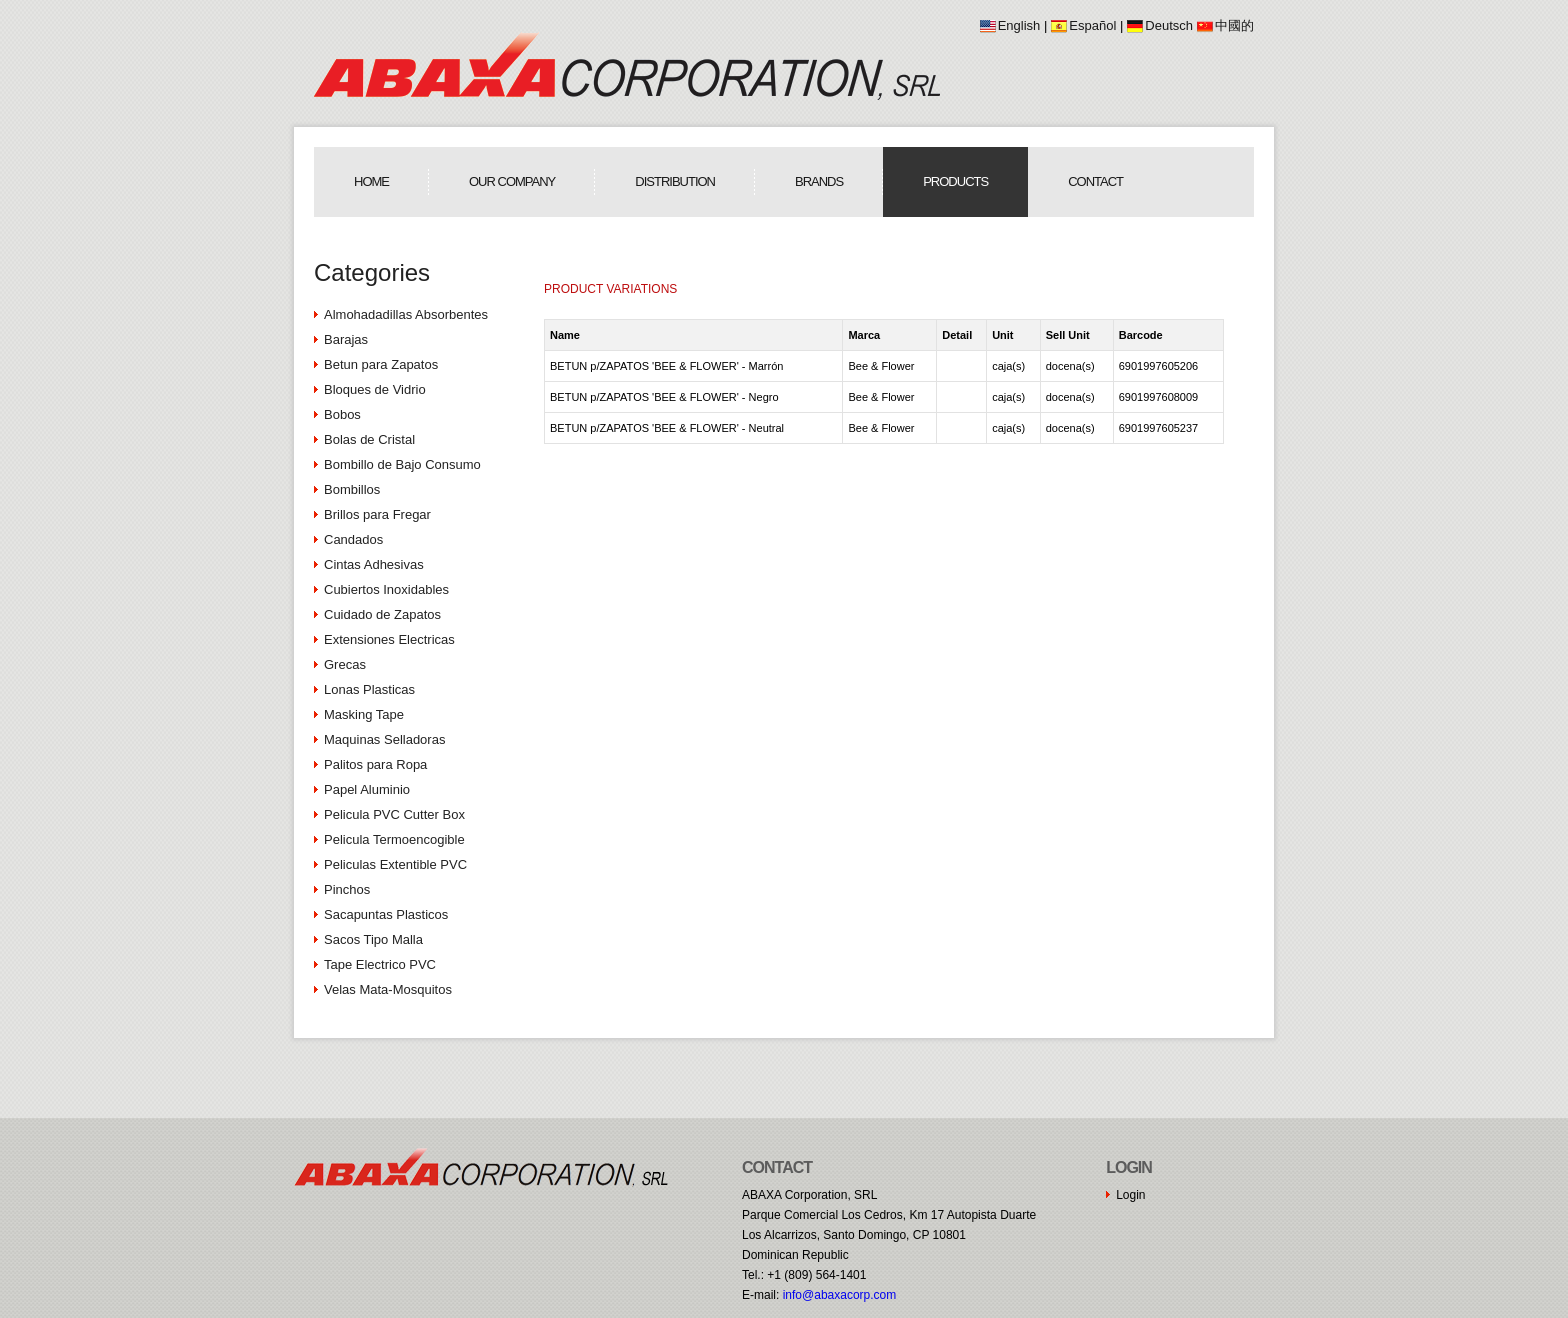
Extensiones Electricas (389, 639)
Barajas (346, 339)
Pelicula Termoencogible (394, 839)
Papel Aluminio (367, 789)
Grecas (345, 664)
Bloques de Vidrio (375, 389)
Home (371, 181)
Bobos (342, 414)
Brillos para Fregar (377, 514)
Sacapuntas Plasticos (386, 914)
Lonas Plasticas (369, 689)
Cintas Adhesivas (374, 564)
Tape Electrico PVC (380, 964)
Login (1130, 1195)
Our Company (512, 181)
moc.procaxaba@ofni (840, 1295)
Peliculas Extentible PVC (395, 864)
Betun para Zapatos (381, 364)
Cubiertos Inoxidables (386, 589)
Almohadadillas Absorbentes (406, 314)
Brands (819, 181)
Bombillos (352, 489)
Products (955, 181)
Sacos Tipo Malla (373, 939)
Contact (1095, 181)
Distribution (675, 181)
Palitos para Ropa (375, 764)
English (1019, 25)
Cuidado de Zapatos (382, 614)
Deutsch (1169, 25)
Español (1092, 25)
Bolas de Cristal (369, 439)
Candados (353, 539)
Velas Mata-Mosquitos (388, 989)
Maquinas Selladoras (384, 739)
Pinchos (347, 889)
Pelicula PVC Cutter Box (394, 814)
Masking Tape (364, 714)
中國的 (1234, 25)
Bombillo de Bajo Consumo (402, 464)
